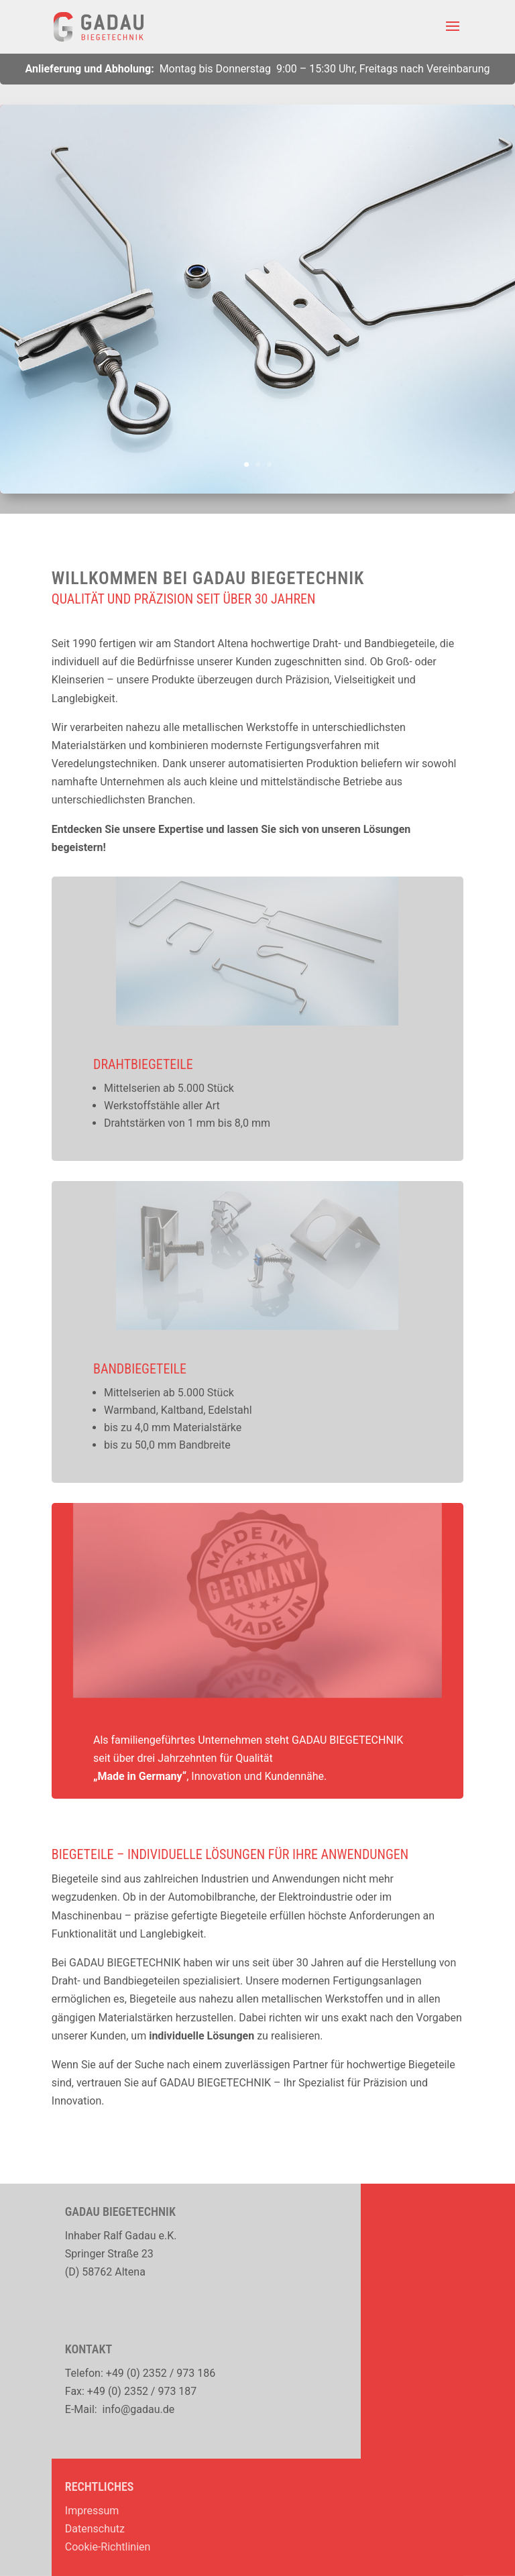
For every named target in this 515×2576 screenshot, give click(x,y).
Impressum (92, 2510)
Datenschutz (95, 2528)
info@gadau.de (139, 2409)
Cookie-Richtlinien (108, 2546)
